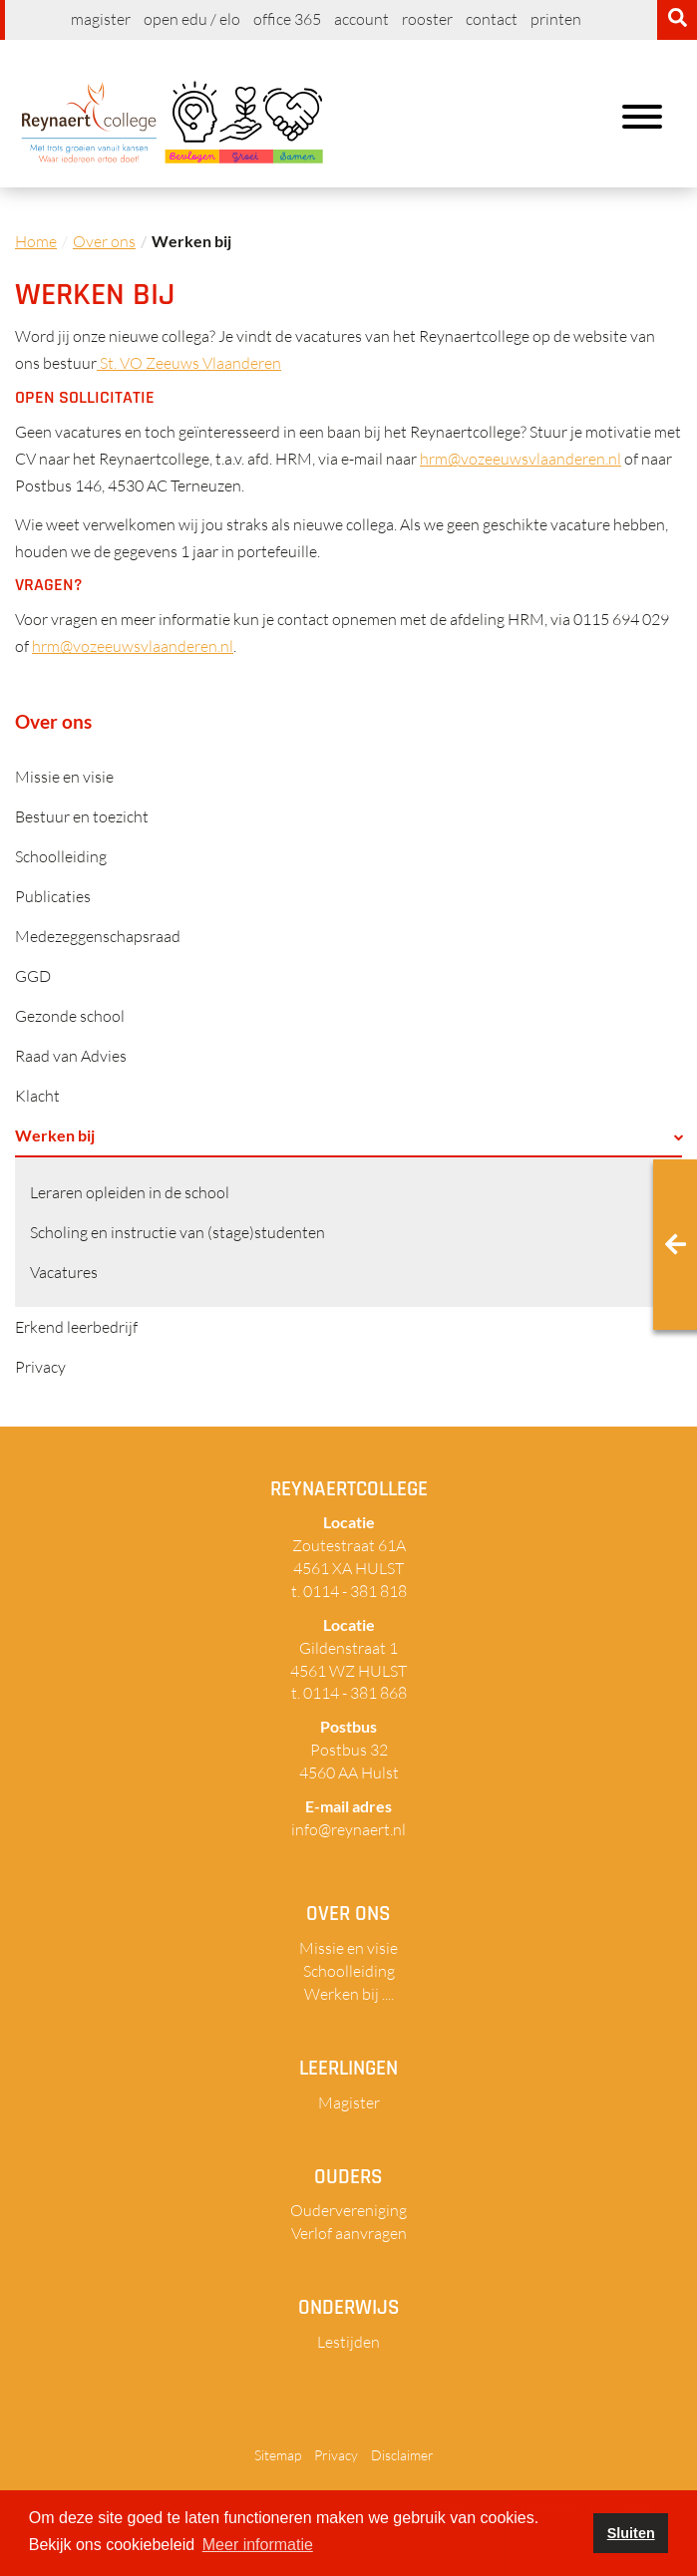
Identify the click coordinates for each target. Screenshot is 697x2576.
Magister (101, 19)
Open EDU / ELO (192, 19)
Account (361, 19)
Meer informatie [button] (257, 2544)
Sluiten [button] (631, 2533)
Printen (555, 19)
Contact (492, 19)
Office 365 (287, 19)
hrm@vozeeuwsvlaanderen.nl (520, 459)
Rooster (427, 19)
